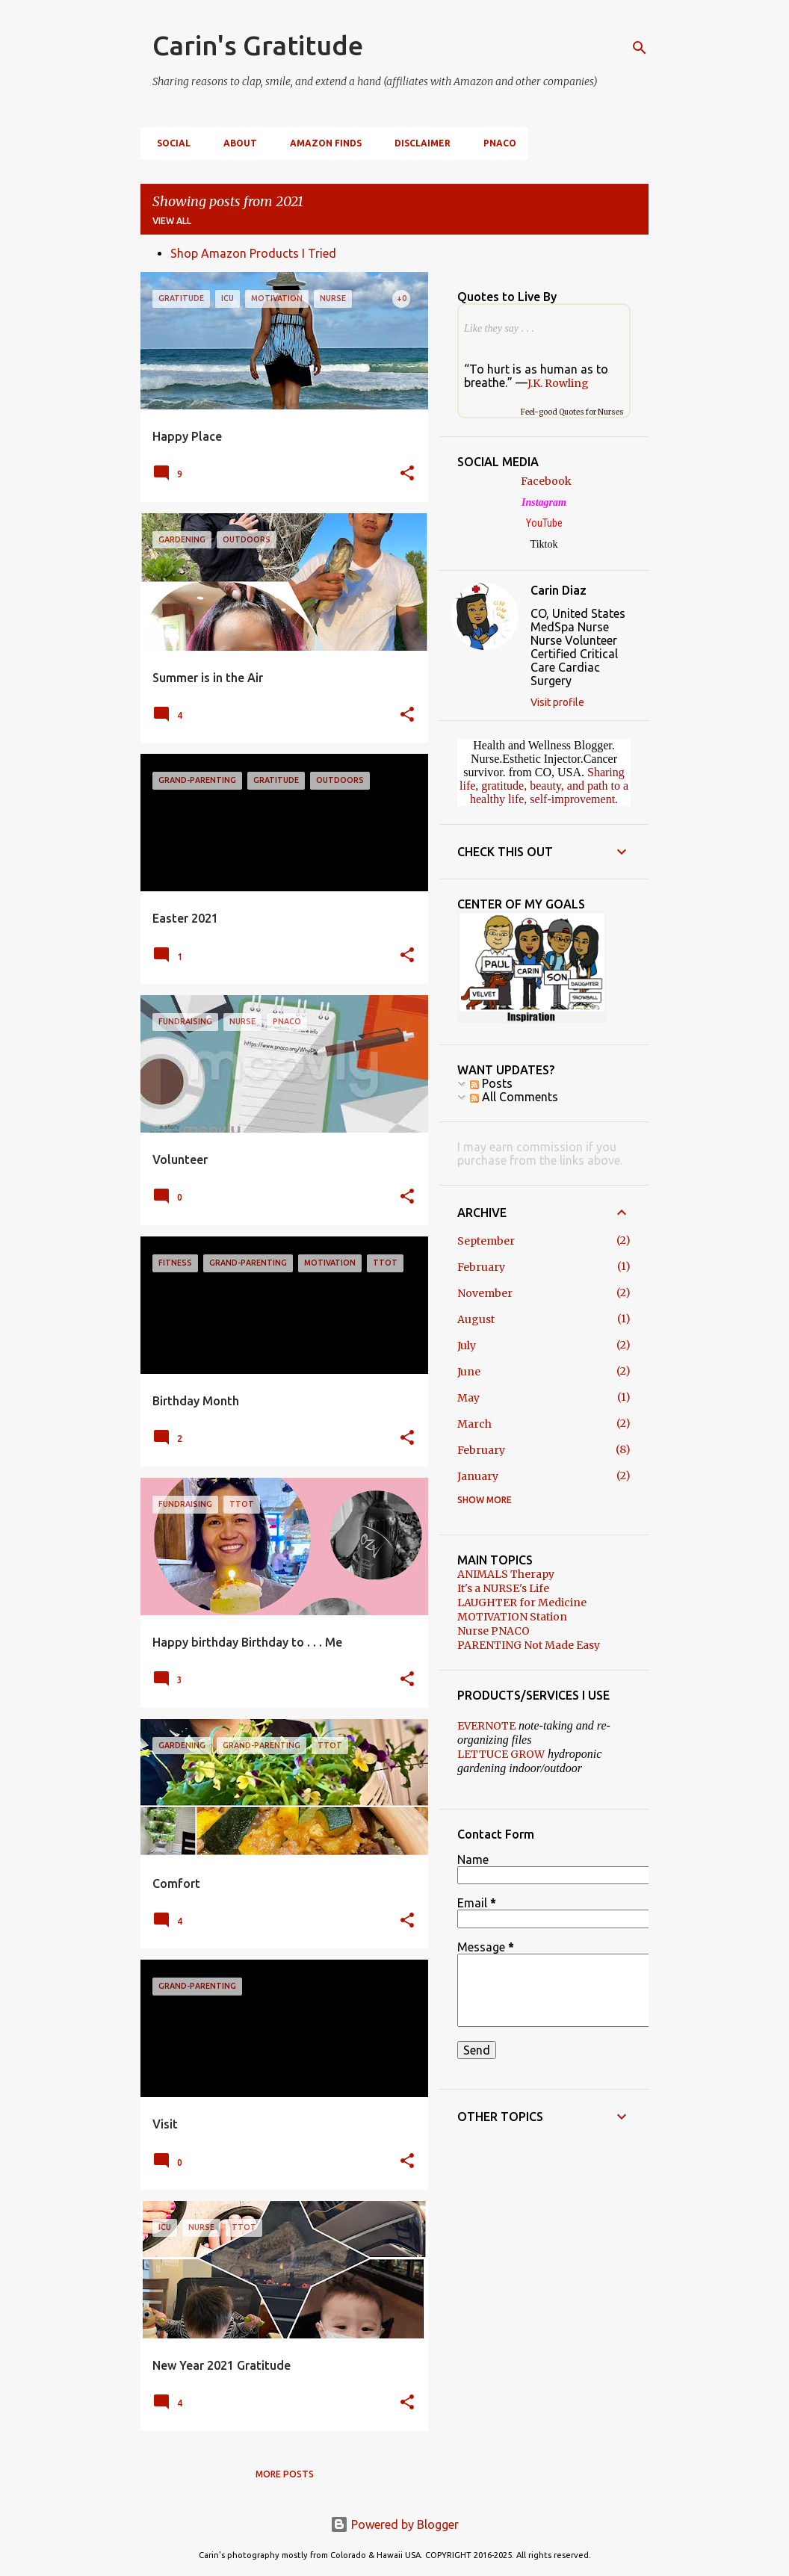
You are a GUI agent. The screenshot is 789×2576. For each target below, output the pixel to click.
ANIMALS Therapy (505, 1574)
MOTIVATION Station (512, 1616)
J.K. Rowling (558, 383)
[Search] (640, 48)
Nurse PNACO (493, 1631)
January (477, 1476)
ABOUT (236, 143)
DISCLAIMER (418, 143)
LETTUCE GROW (501, 1754)
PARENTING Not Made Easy (528, 1645)
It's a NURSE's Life (503, 1588)
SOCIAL (169, 143)
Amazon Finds (321, 143)
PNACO (495, 143)
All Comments (514, 1096)
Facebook (546, 481)
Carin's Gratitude (257, 45)
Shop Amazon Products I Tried (253, 253)
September (486, 1241)
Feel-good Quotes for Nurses (572, 412)
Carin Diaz (558, 590)
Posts (491, 1083)
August (476, 1319)
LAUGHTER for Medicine (522, 1602)
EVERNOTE (486, 1726)
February (481, 1267)
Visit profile (557, 702)
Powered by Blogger (394, 2524)
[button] (407, 474)
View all (171, 221)
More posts (285, 2474)
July (466, 1345)
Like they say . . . (499, 328)
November (485, 1293)
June (468, 1371)
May (468, 1398)
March (474, 1424)
